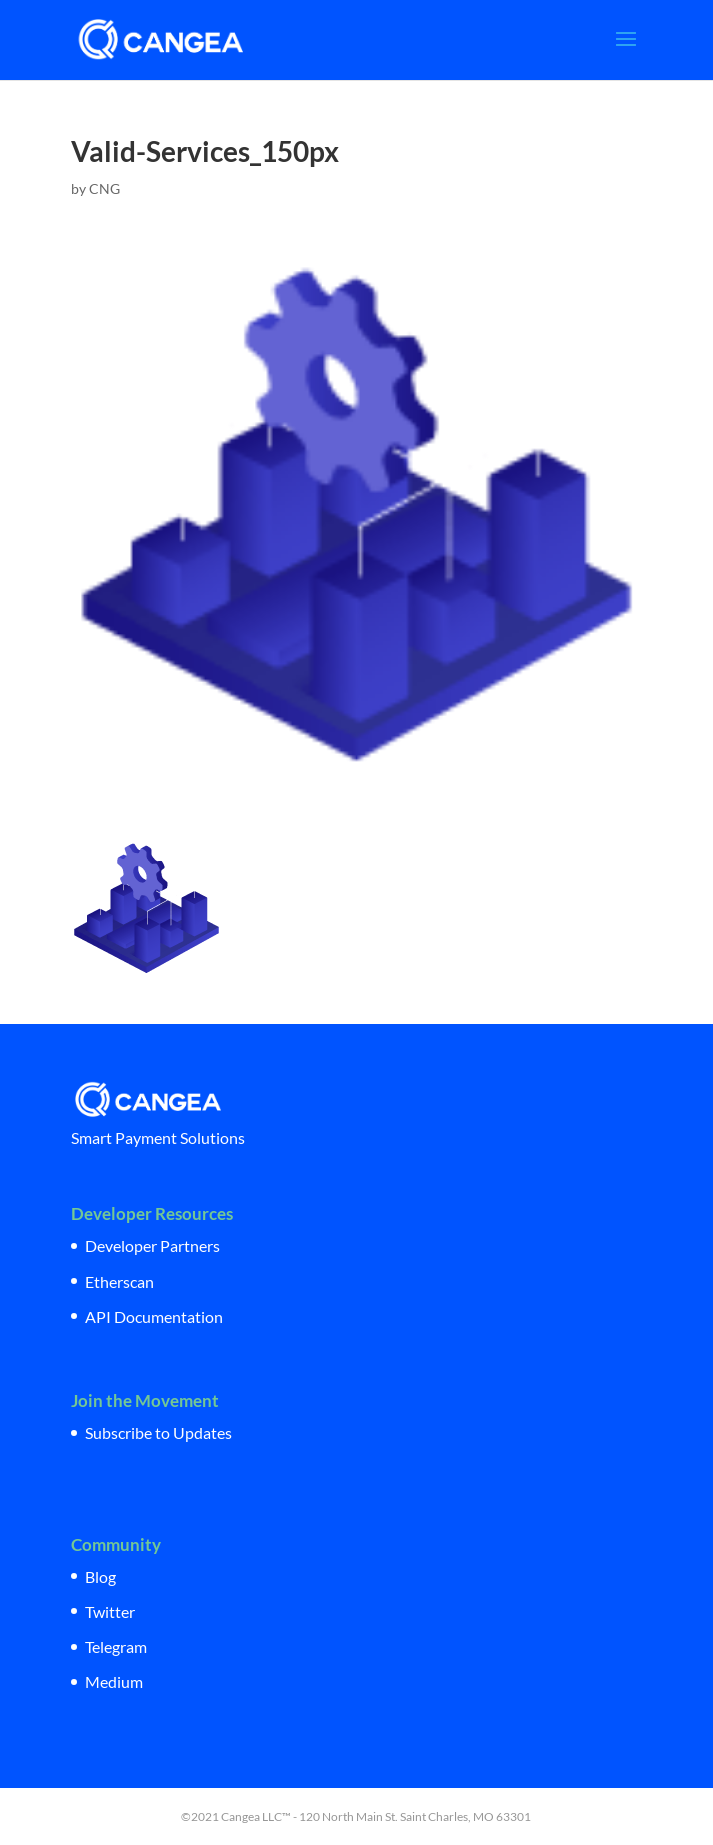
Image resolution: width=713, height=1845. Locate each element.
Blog (100, 1576)
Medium (114, 1681)
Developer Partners (152, 1245)
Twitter (110, 1611)
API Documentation (154, 1316)
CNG (104, 188)
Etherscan (119, 1281)
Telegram (116, 1646)
